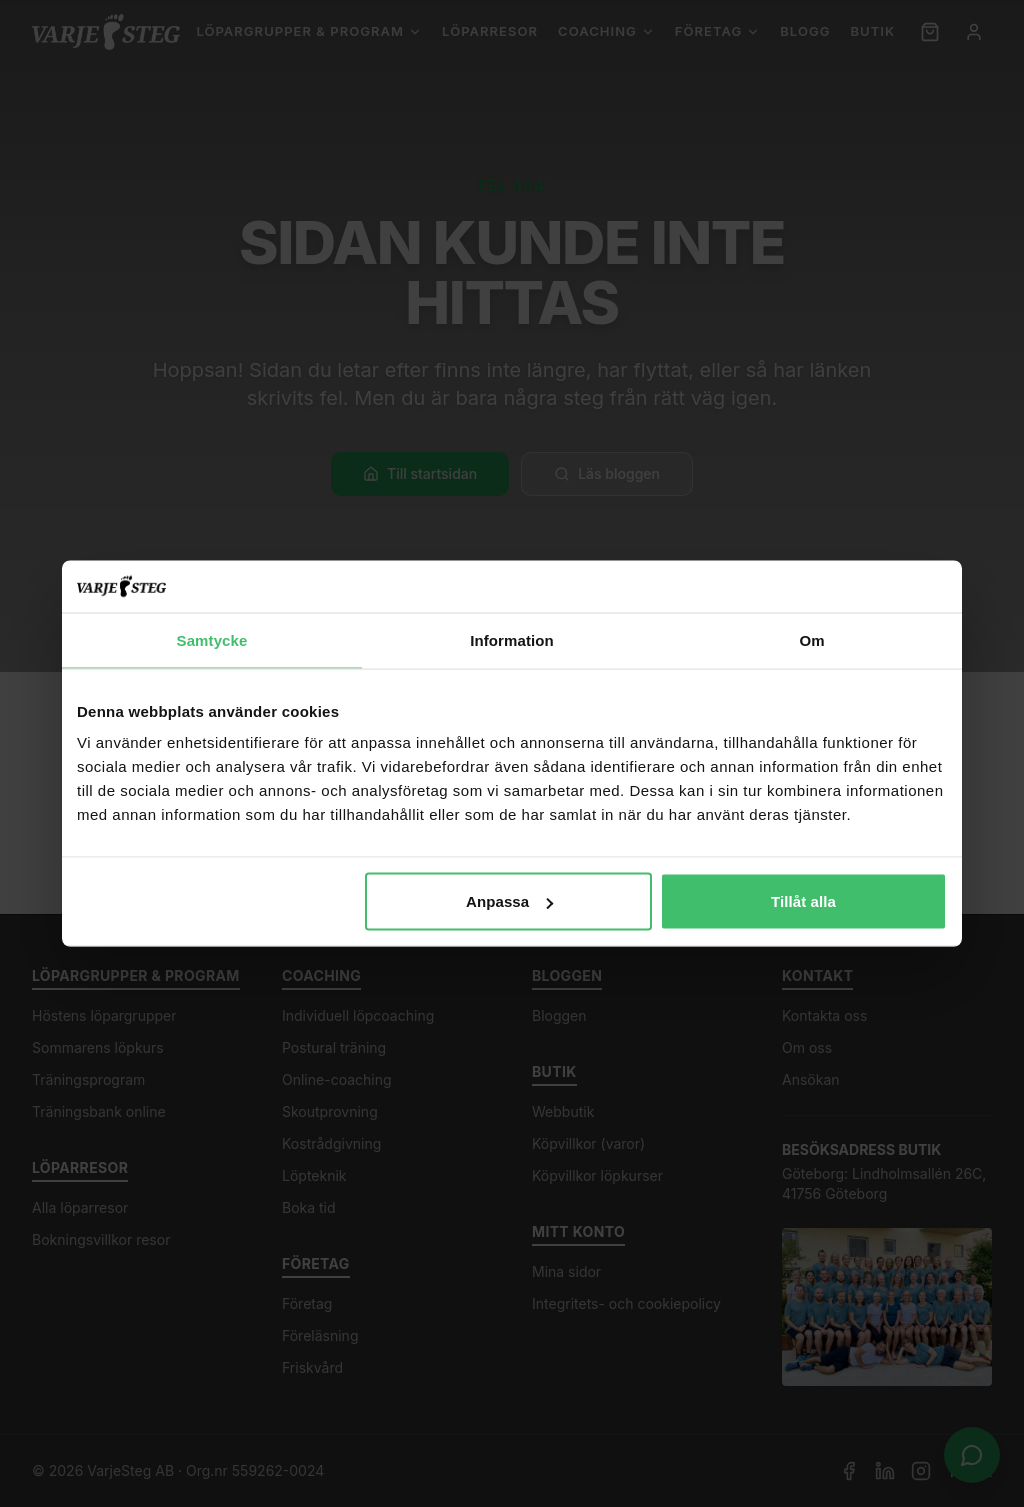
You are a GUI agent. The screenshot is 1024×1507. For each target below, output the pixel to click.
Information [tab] (512, 639)
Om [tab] (811, 639)
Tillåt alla (803, 901)
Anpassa (509, 901)
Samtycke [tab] (212, 639)
